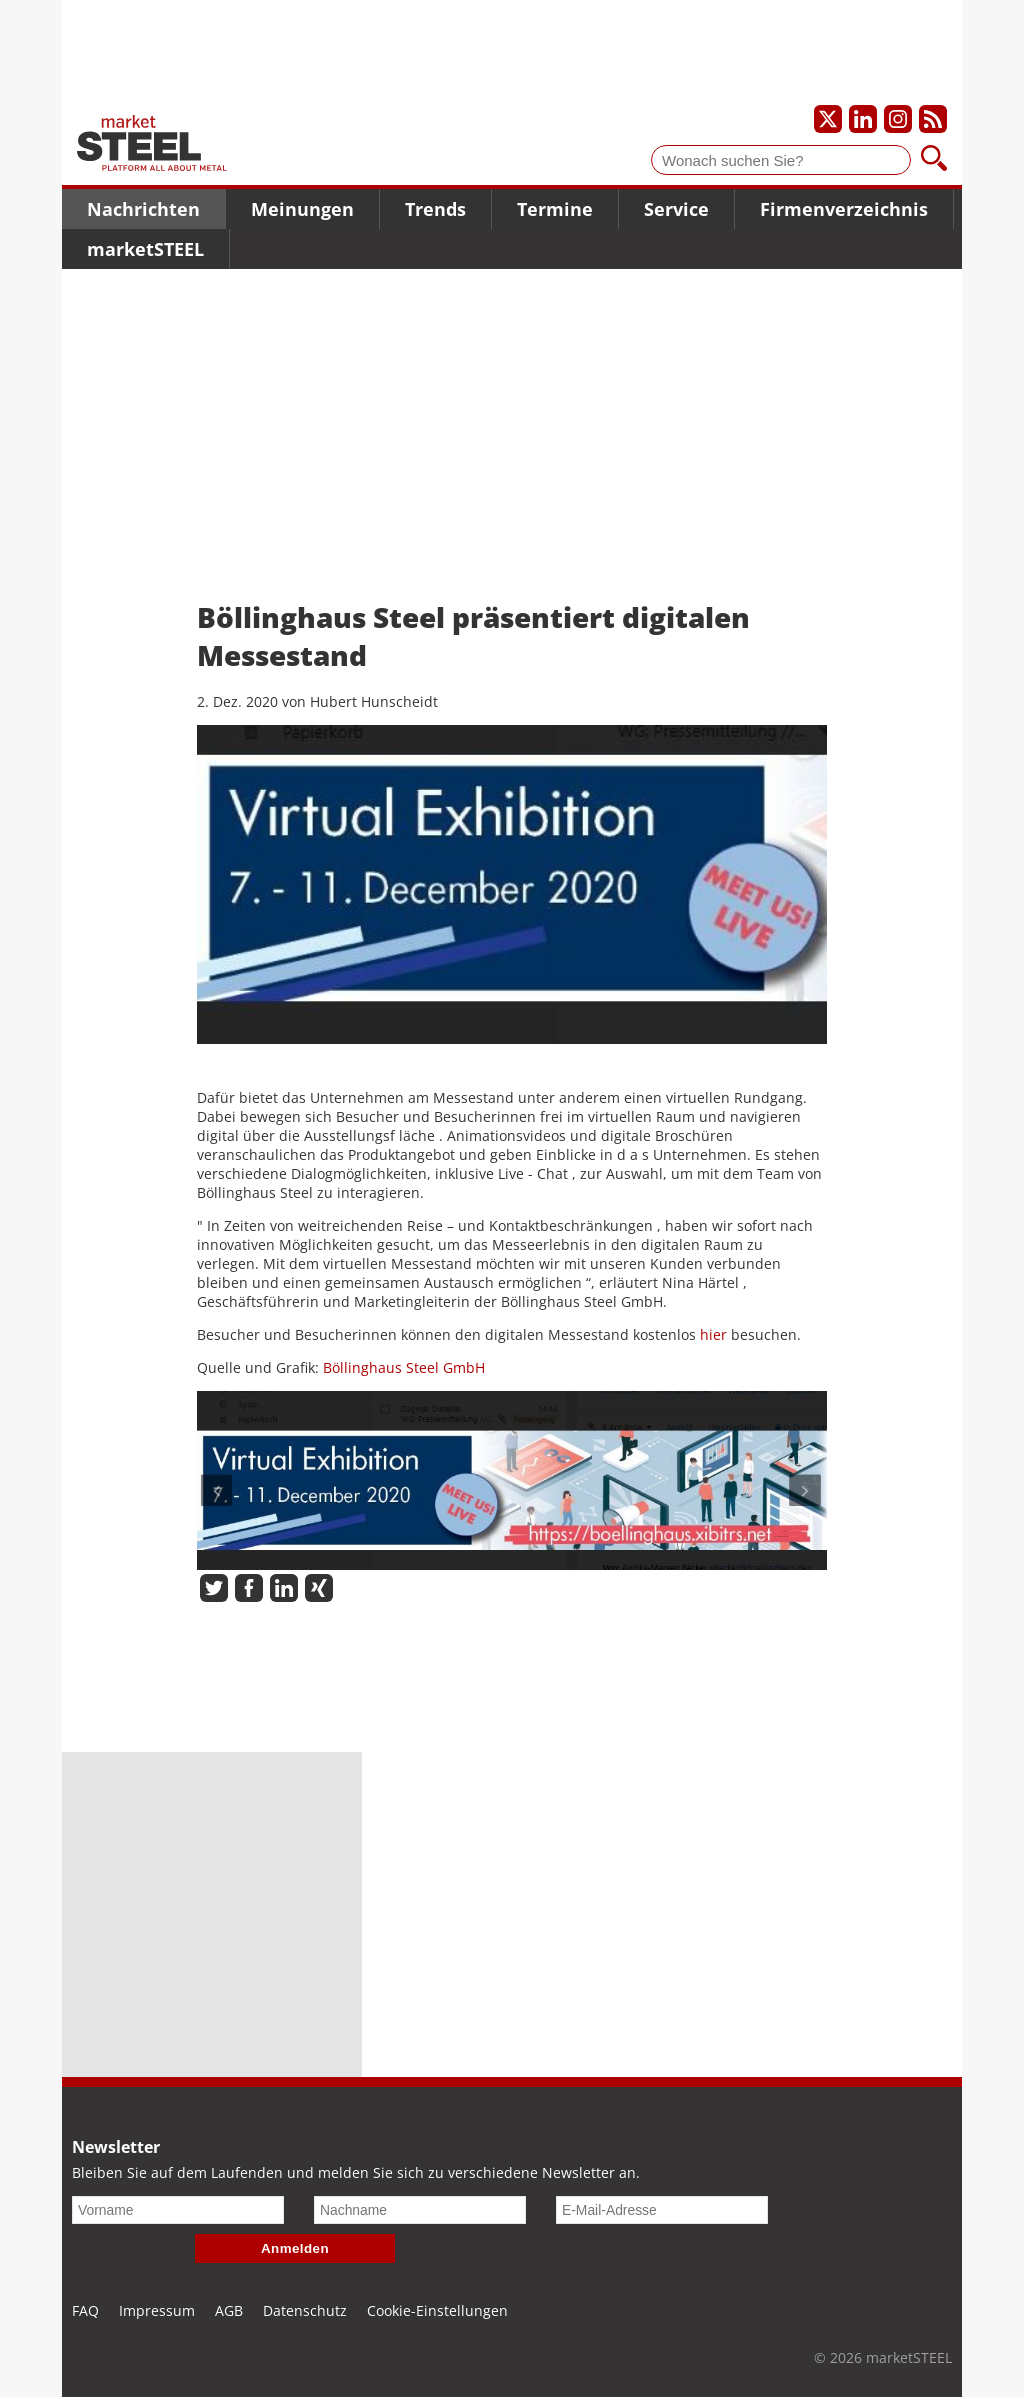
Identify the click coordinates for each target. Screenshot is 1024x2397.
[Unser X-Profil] (828, 119)
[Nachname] (420, 2210)
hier (713, 1334)
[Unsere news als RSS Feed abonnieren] (933, 119)
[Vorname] (178, 2210)
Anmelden (295, 2248)
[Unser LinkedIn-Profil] (863, 119)
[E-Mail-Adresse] (662, 2210)
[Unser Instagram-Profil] (898, 119)
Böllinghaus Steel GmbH (404, 1367)
